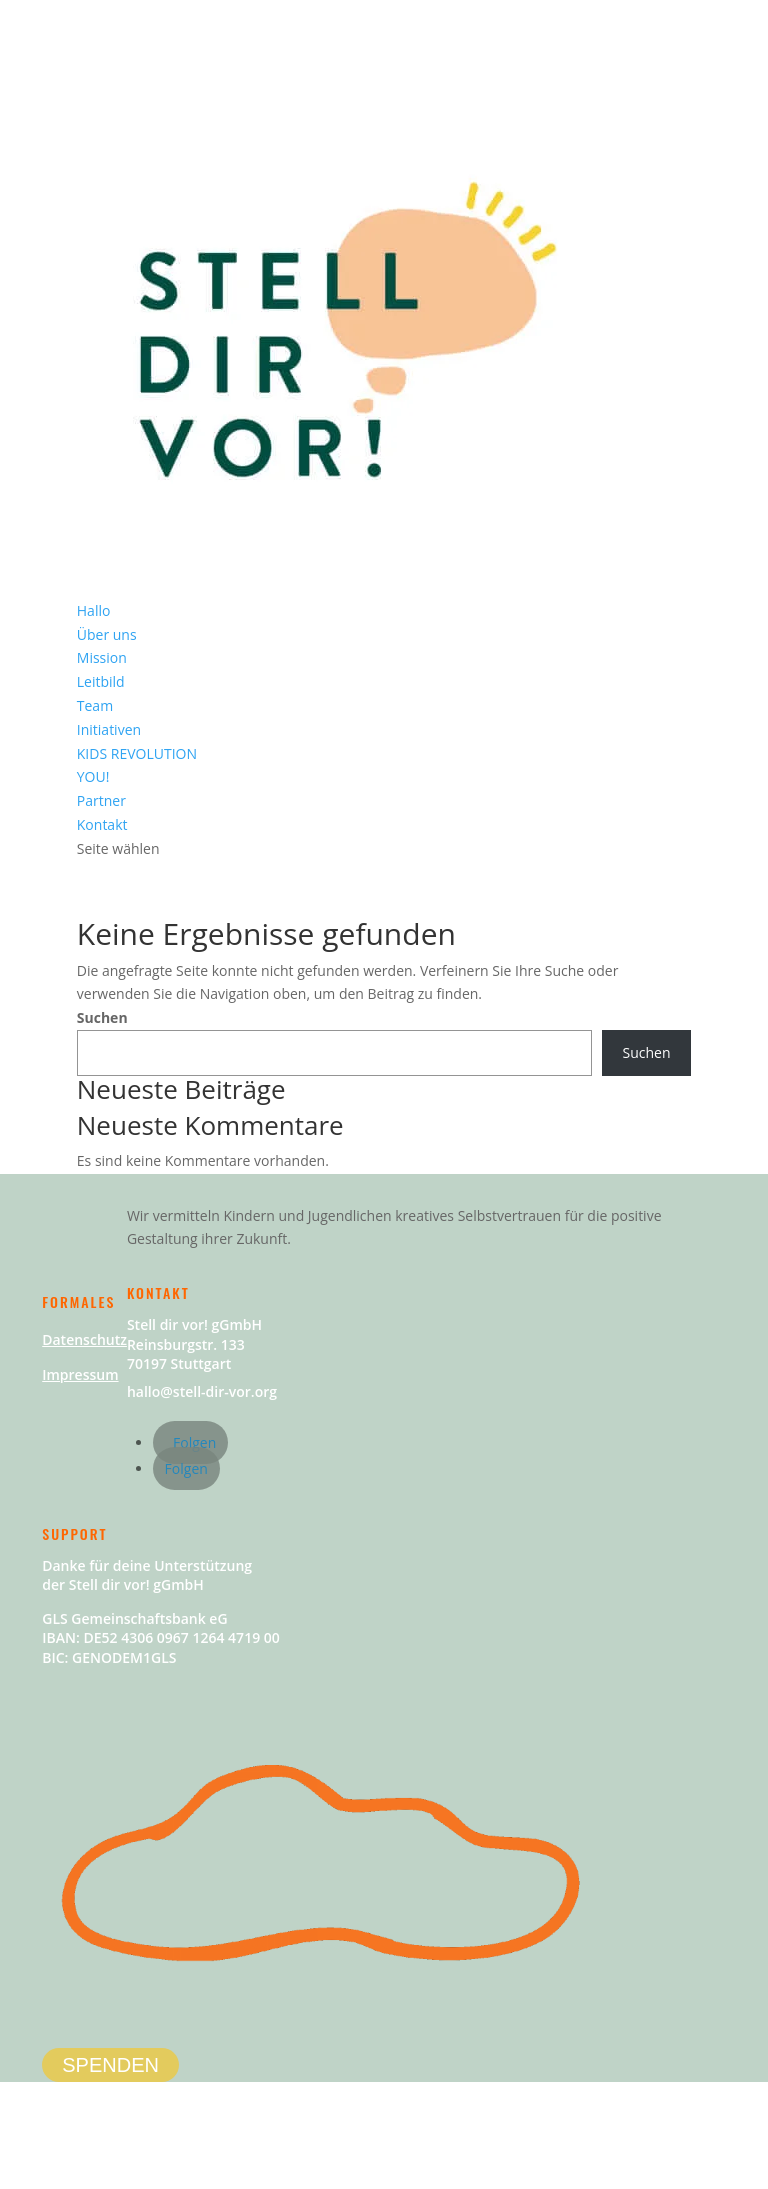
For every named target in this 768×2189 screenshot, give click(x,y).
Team (95, 705)
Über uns (107, 634)
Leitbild (101, 681)
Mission (102, 657)
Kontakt (102, 824)
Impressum (80, 1374)
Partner (101, 800)
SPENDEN (110, 2065)
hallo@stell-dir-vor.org (202, 1391)
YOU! (93, 776)
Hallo (94, 610)
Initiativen (109, 729)
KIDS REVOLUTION (137, 753)
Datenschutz (84, 1339)
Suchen (102, 1017)
